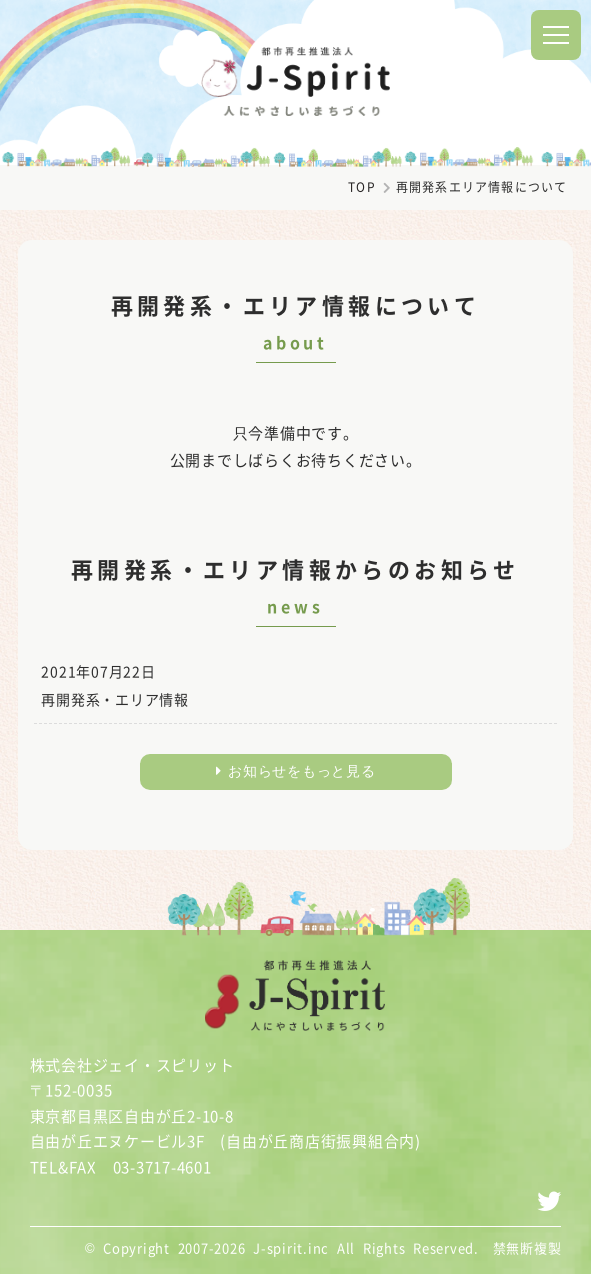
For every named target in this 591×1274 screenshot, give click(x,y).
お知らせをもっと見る (296, 771)
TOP (362, 187)
